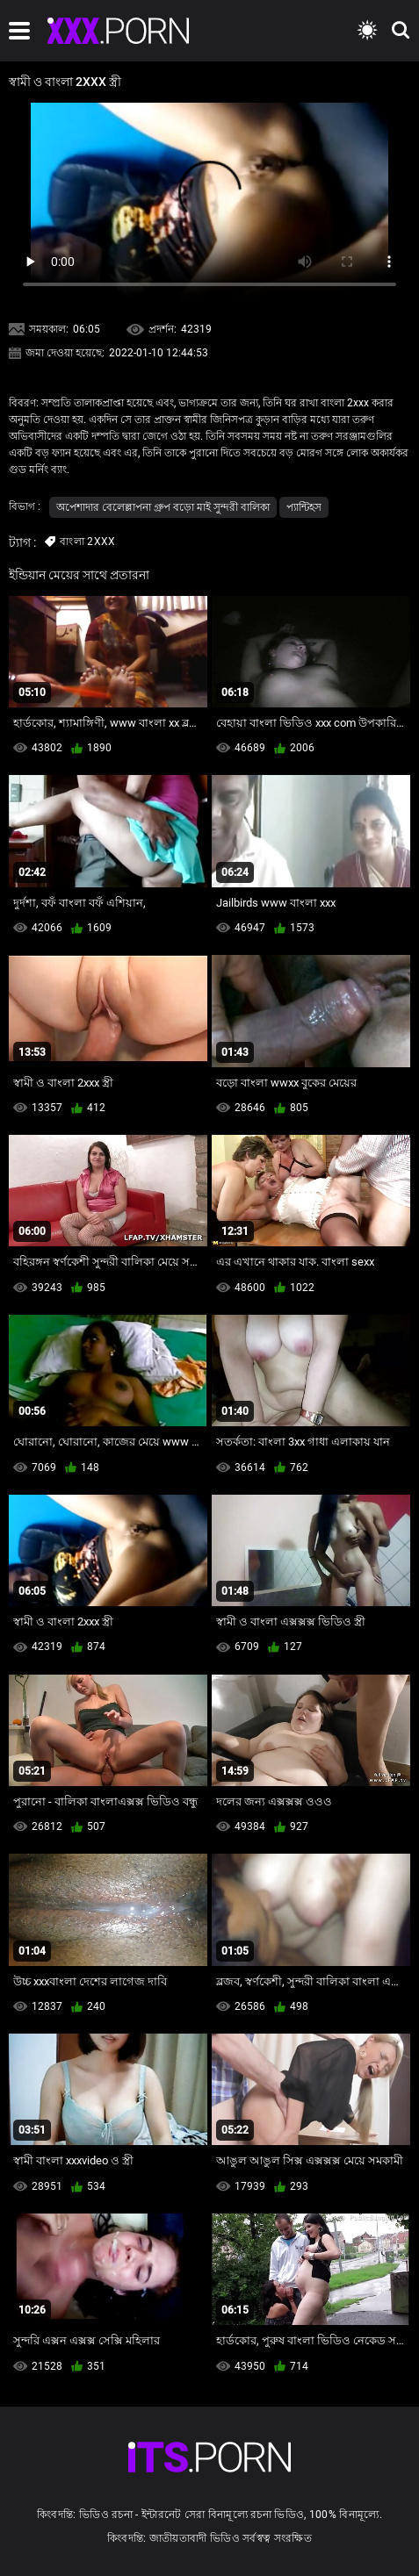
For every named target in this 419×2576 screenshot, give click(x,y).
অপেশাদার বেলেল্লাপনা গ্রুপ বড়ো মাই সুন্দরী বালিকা (163, 507)
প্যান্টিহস (303, 507)
